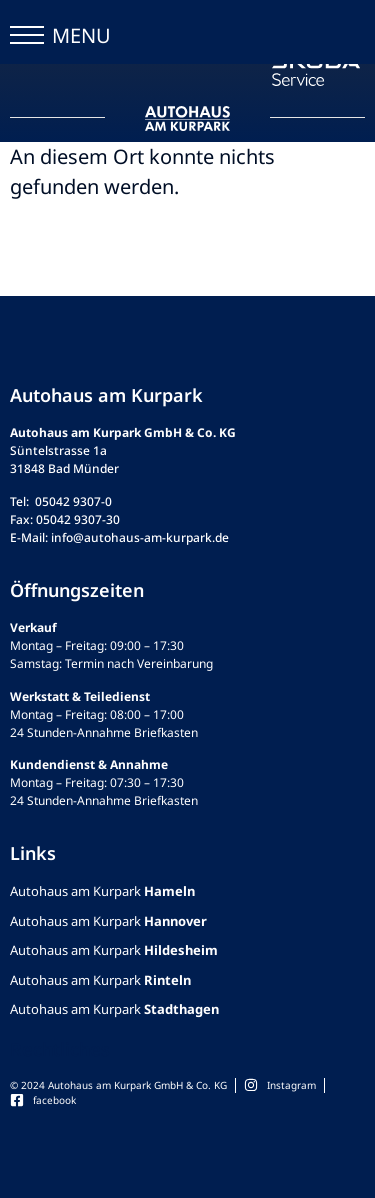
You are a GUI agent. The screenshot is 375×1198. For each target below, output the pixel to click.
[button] (27, 40)
